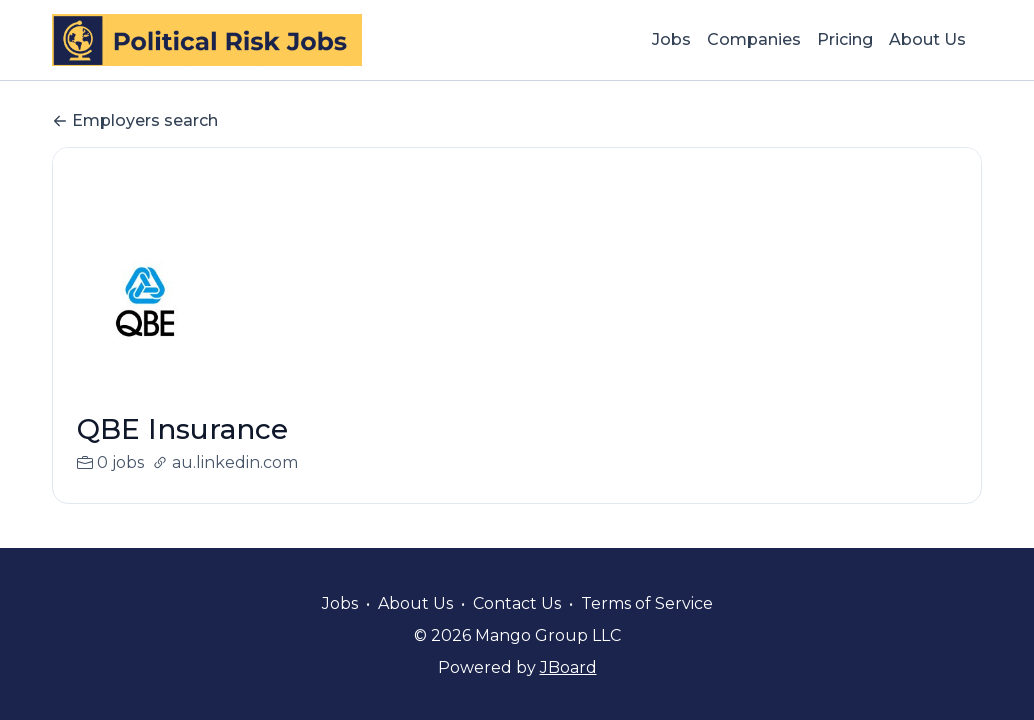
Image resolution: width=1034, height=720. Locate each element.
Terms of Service (647, 603)
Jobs (671, 39)
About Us (927, 39)
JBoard (568, 667)
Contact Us (517, 603)
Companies (754, 39)
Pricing (845, 39)
